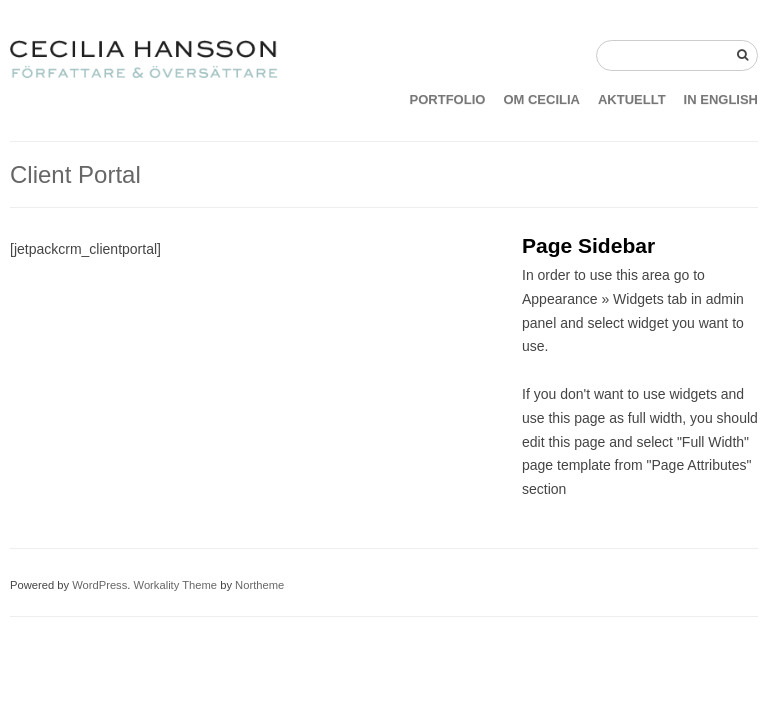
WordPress (99, 585)
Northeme (259, 585)
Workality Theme (176, 585)
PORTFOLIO (448, 99)
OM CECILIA (541, 99)
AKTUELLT (632, 99)
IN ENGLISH (721, 99)
